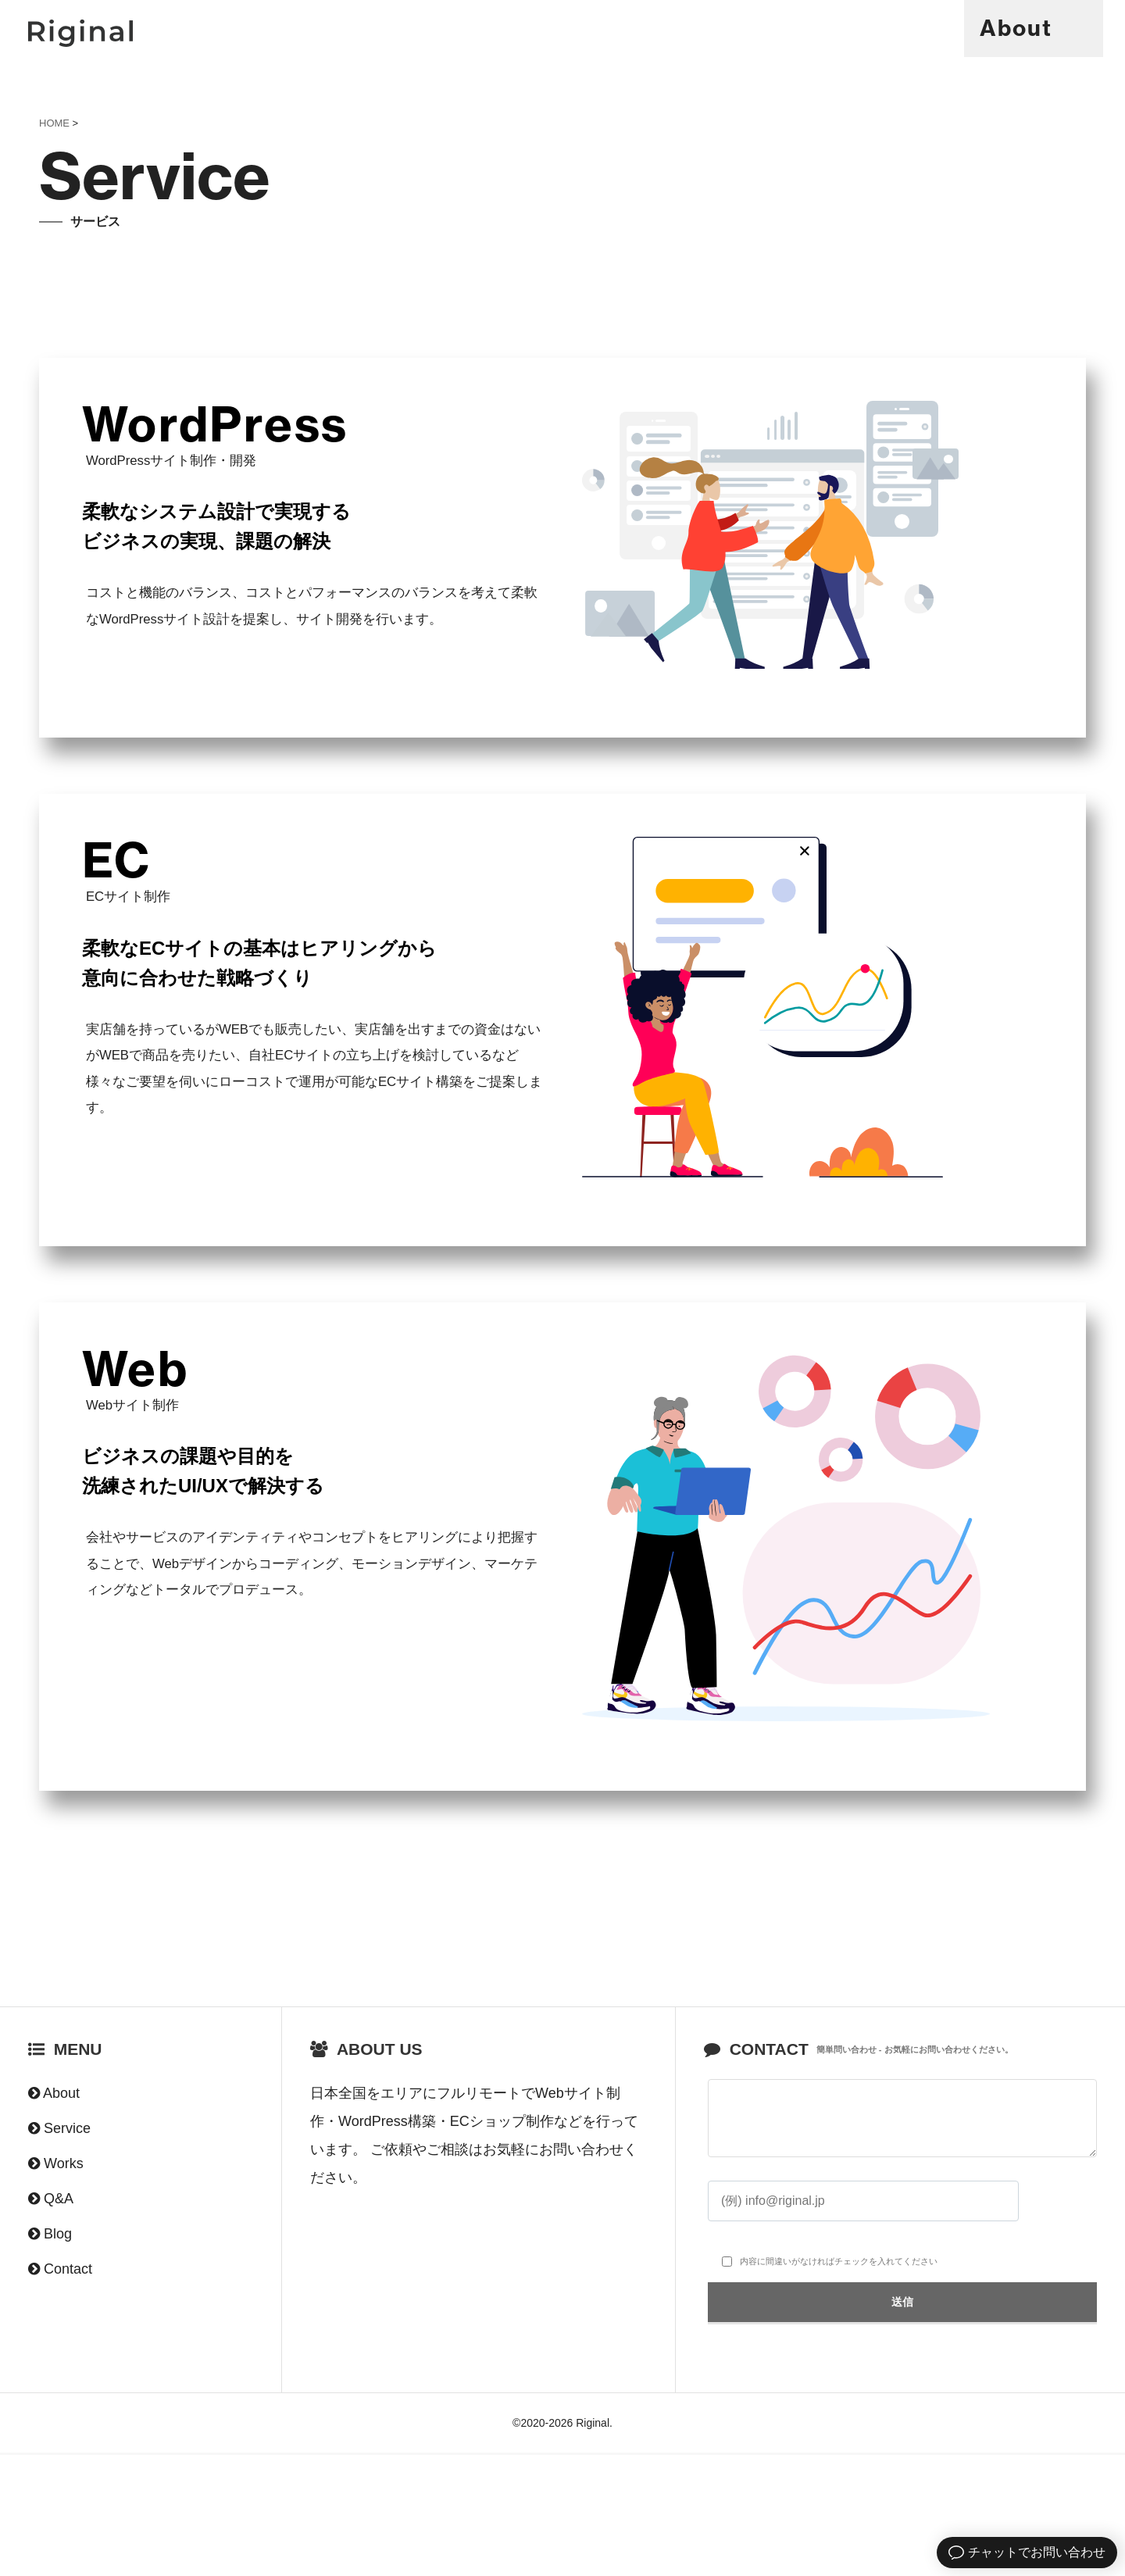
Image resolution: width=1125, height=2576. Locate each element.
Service (722, 27)
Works (836, 27)
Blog (58, 2357)
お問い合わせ (581, 2273)
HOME (54, 123)
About (609, 27)
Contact (1038, 27)
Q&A (932, 27)
